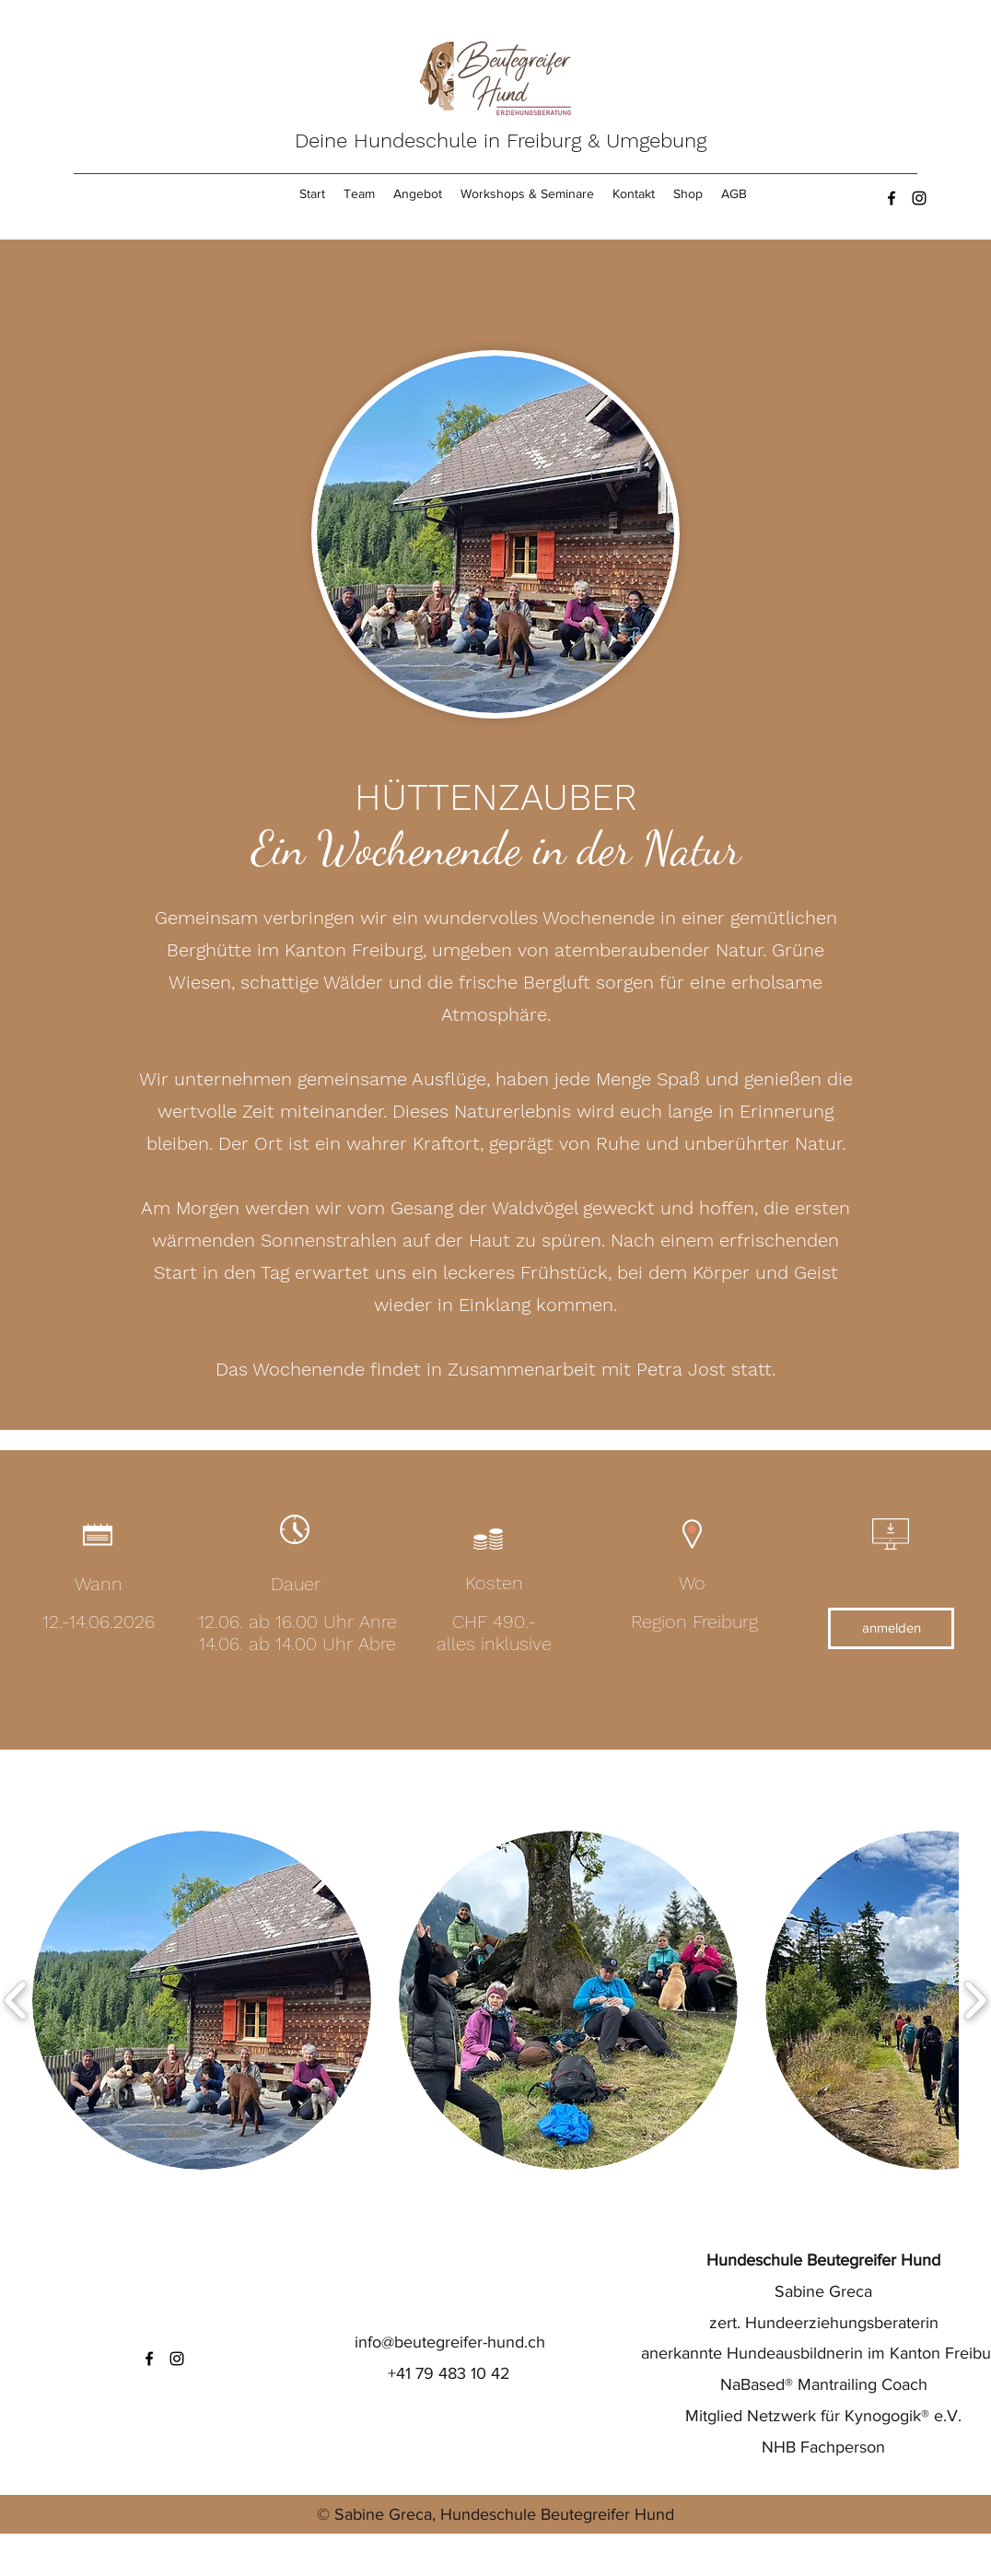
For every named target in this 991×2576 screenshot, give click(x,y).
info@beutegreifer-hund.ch (450, 2342)
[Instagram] (919, 198)
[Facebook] (891, 198)
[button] (201, 2000)
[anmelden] (891, 1628)
